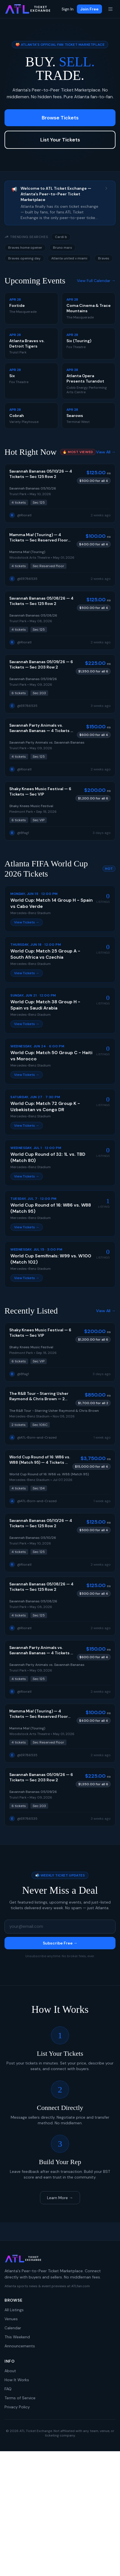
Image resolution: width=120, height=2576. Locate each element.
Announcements (20, 2345)
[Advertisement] (60, 2513)
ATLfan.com (80, 2286)
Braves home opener (25, 247)
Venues (11, 2318)
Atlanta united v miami (69, 258)
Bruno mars (62, 247)
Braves (103, 258)
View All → (105, 452)
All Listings (14, 2309)
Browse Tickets (60, 117)
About (10, 2370)
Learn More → (60, 2197)
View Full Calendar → (96, 280)
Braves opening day (24, 258)
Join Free (89, 9)
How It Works (17, 2379)
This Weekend (17, 2336)
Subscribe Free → (60, 1943)
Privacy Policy (17, 2406)
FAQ (8, 2388)
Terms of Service (20, 2397)
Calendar (13, 2327)
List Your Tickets (60, 139)
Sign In (68, 9)
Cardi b (61, 237)
